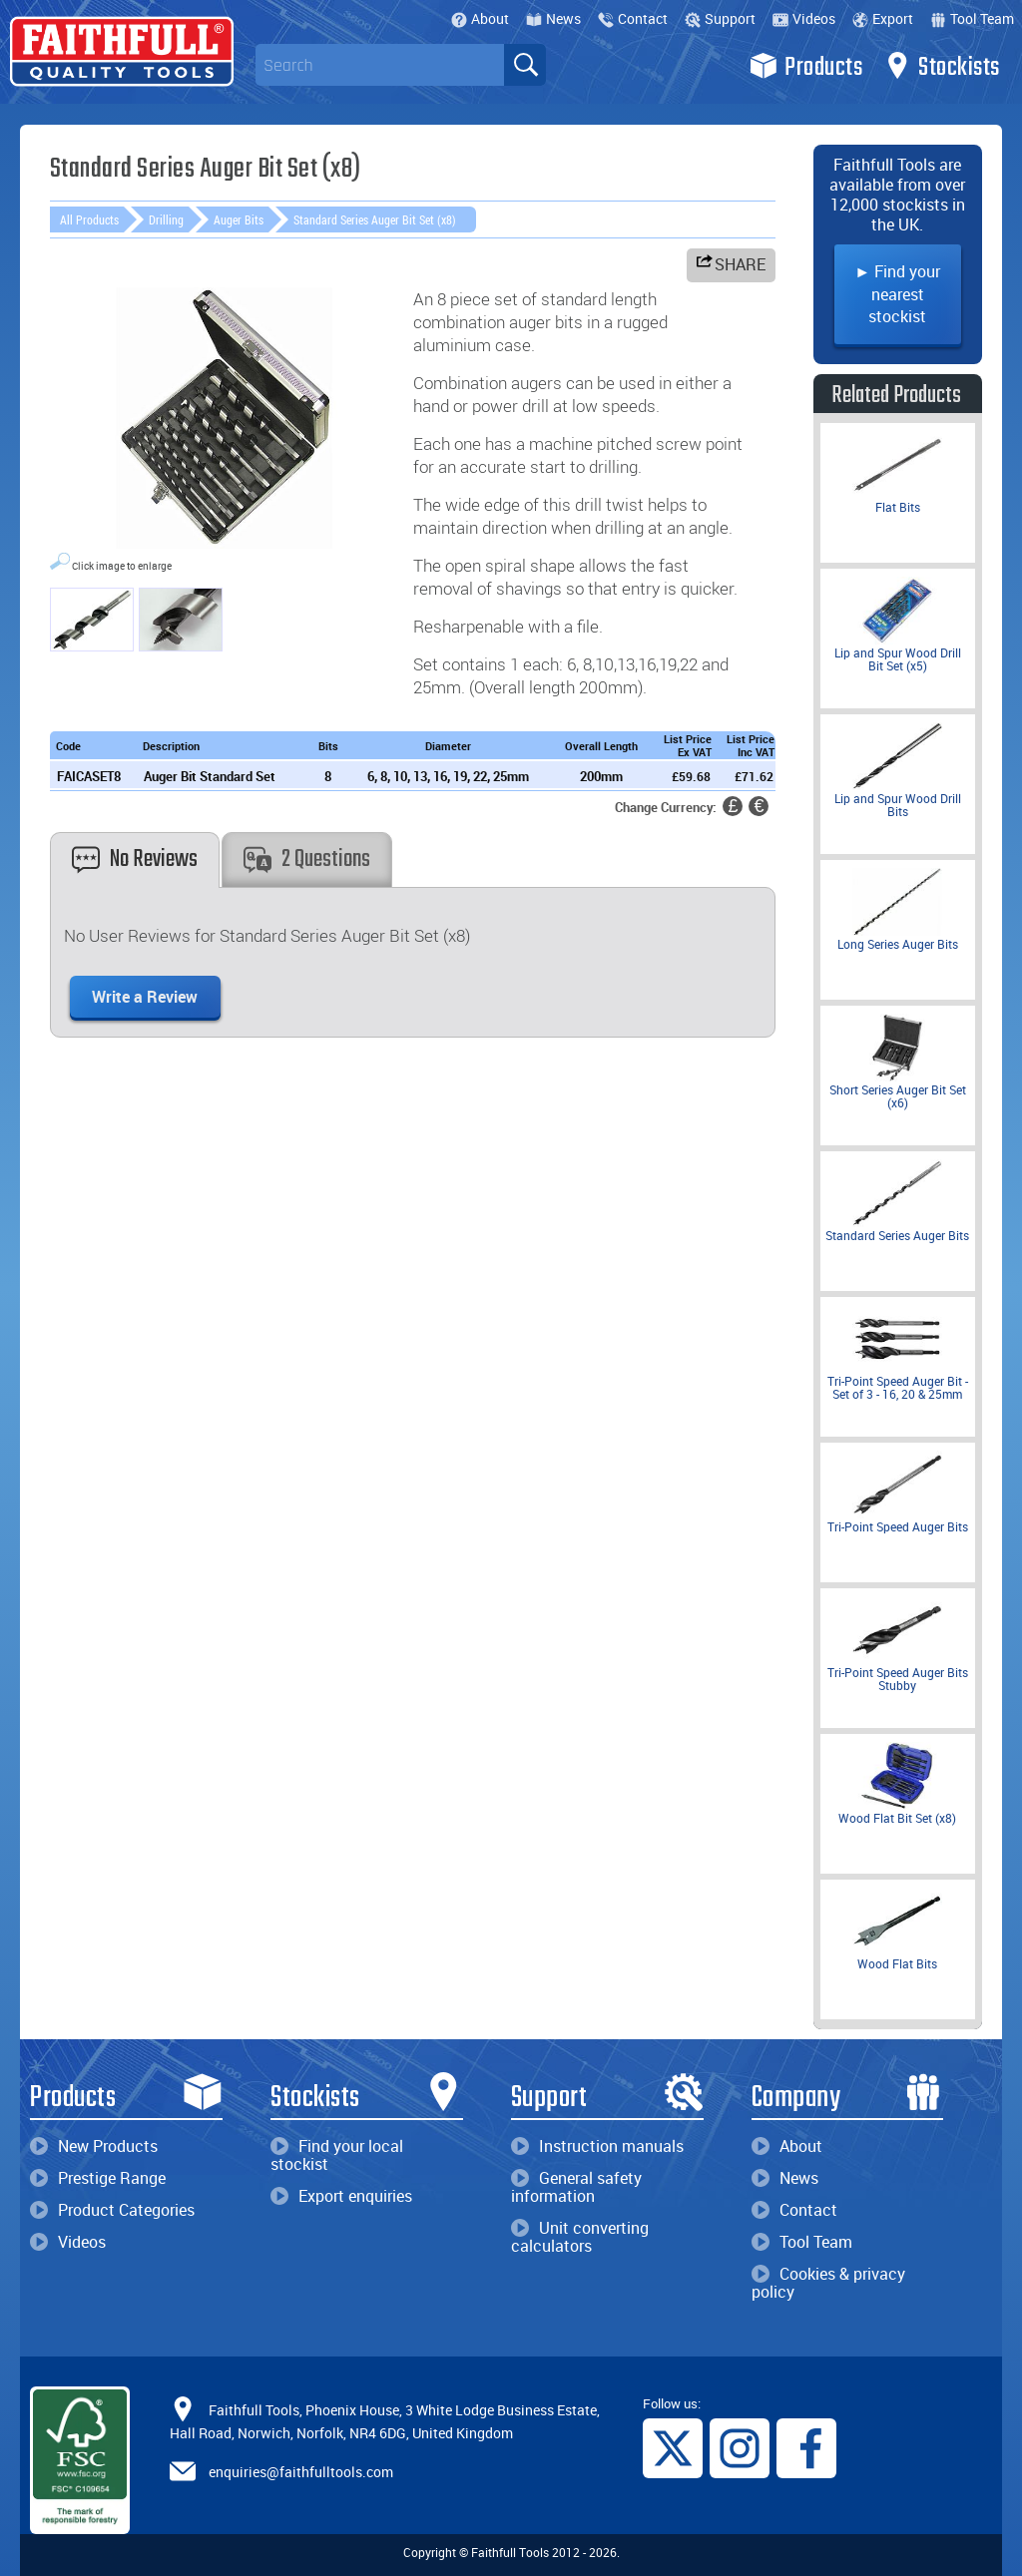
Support (720, 18)
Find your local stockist (336, 2155)
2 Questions (307, 859)
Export (882, 18)
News (553, 18)
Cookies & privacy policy (828, 2283)
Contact (633, 18)
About (480, 18)
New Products (94, 2146)
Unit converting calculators (580, 2237)
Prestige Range (98, 2178)
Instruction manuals (597, 2146)
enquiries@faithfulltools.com (301, 2471)
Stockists (941, 66)
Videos (803, 18)
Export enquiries (341, 2196)
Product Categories (112, 2210)
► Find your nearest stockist (897, 293)
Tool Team (972, 18)
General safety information (576, 2187)
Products (806, 66)
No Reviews (135, 859)
